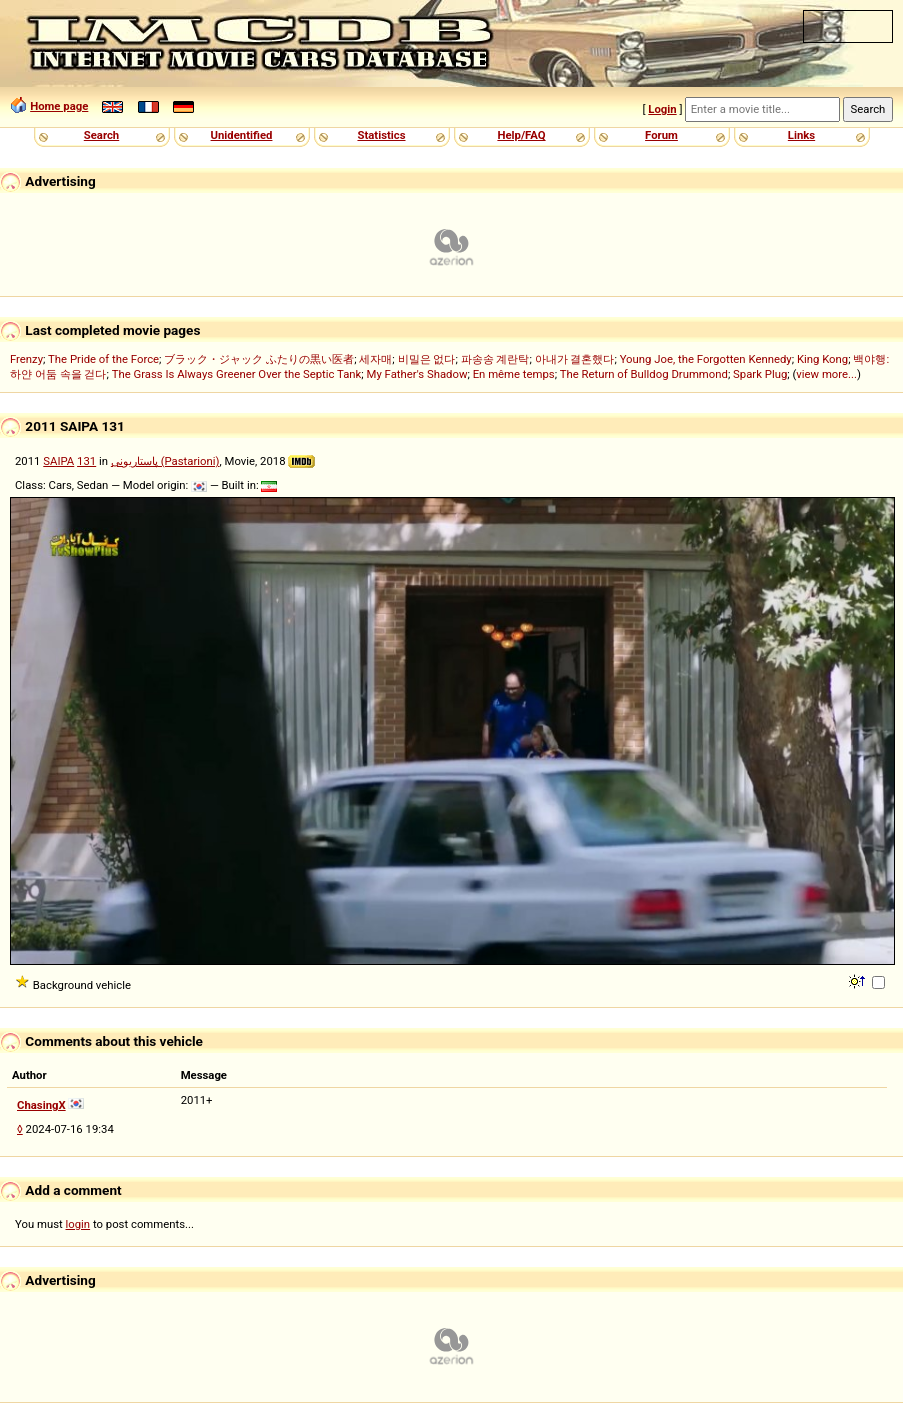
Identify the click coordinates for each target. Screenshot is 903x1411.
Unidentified (242, 135)
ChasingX (41, 1105)
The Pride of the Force (103, 359)
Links (801, 135)
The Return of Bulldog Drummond (644, 374)
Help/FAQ (521, 135)
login (78, 1224)
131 (86, 461)
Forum (661, 135)
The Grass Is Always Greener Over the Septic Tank (237, 374)
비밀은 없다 (427, 359)
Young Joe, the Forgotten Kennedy (706, 359)
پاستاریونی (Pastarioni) (165, 461)
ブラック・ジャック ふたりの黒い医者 (259, 359)
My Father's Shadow (417, 374)
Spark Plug (760, 374)
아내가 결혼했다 (575, 359)
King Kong (822, 359)
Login (662, 109)
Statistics (381, 135)
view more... (826, 374)
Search (101, 135)
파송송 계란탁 (495, 359)
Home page (59, 106)
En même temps (514, 374)
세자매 (375, 359)
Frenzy (26, 359)
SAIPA (58, 461)
